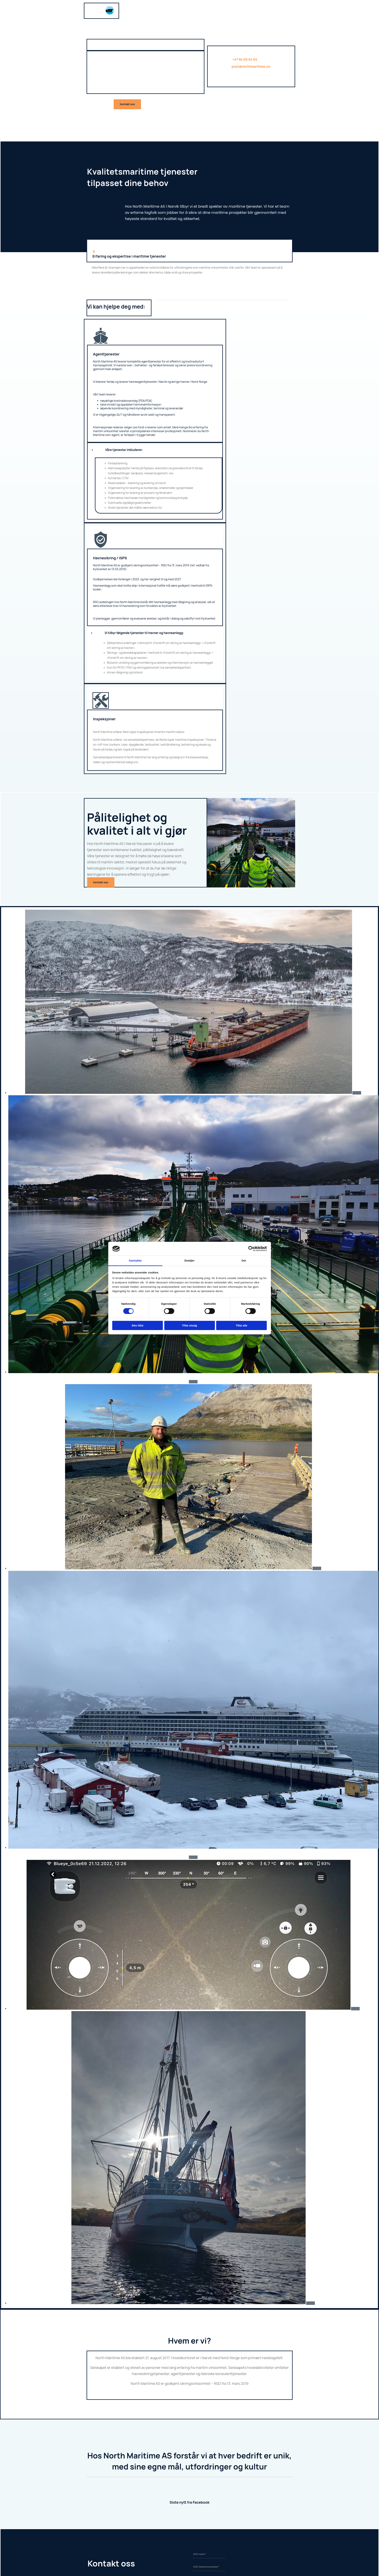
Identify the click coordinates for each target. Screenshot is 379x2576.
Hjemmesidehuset (109, 2526)
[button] (99, 104)
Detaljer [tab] (190, 1260)
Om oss (245, 8)
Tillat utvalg (189, 1325)
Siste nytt (264, 8)
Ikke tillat (137, 1325)
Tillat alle (241, 1325)
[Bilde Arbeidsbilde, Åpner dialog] (193, 963)
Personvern (128, 2526)
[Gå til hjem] (100, 13)
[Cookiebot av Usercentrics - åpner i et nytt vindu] (251, 1248)
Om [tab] (243, 1260)
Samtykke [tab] (135, 1260)
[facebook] (96, 2495)
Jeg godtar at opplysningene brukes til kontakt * (226, 2476)
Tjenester (226, 8)
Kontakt (283, 8)
